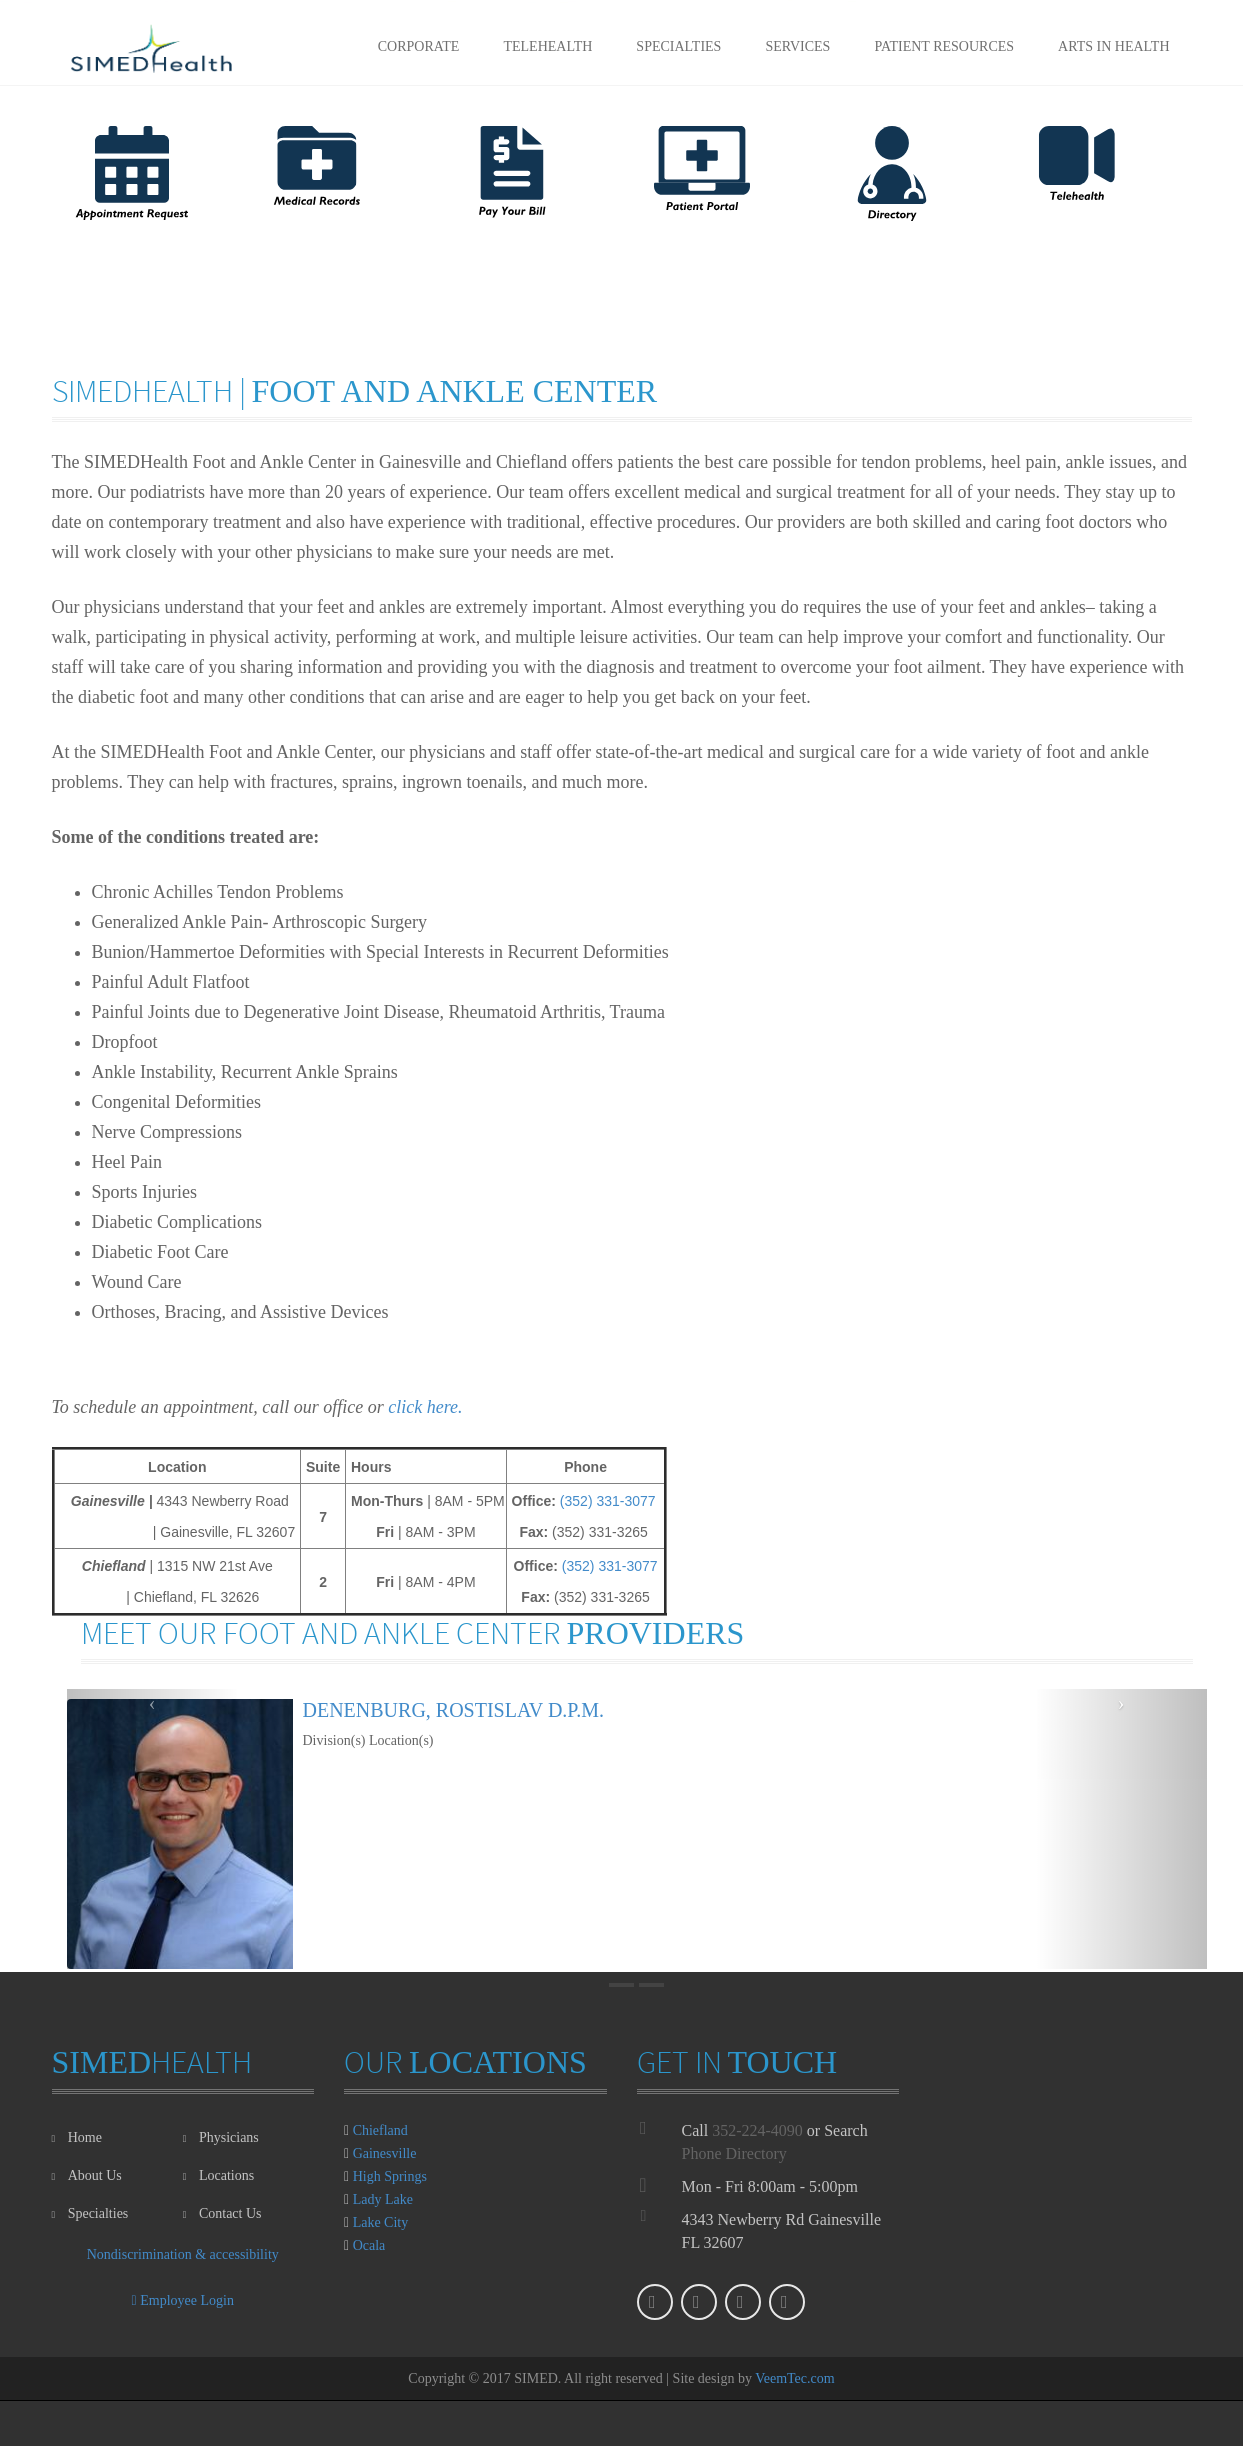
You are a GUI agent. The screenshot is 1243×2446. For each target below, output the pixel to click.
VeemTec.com (794, 2378)
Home (77, 2137)
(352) (578, 1501)
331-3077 (625, 1501)
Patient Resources (944, 46)
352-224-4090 (757, 2130)
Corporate (419, 46)
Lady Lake (383, 2199)
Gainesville (385, 2153)
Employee (183, 2300)
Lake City (381, 2222)
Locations (218, 2175)
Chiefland (380, 2130)
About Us (87, 2175)
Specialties (678, 46)
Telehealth (547, 46)
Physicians (221, 2137)
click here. (425, 1407)
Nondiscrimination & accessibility (183, 2254)
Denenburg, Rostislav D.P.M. (454, 1710)
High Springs (390, 2176)
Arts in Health (1113, 46)
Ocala (369, 2245)
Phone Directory (734, 2153)
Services (797, 46)
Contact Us (222, 2213)
